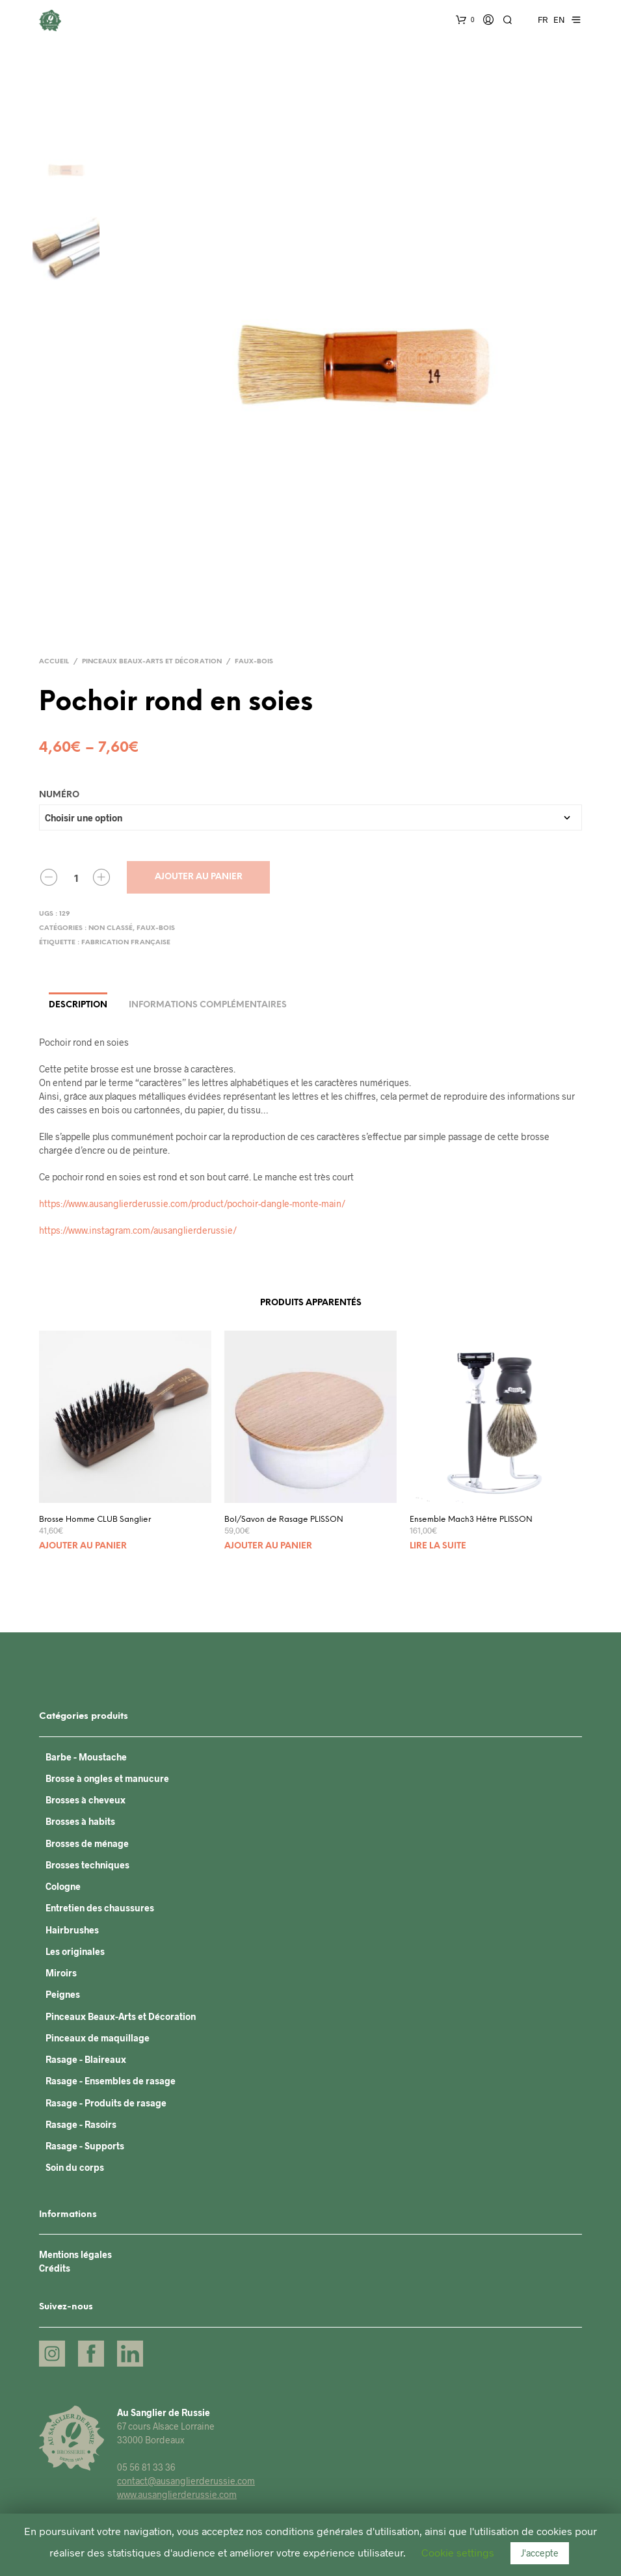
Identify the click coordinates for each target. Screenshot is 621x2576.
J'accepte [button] (540, 2552)
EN (559, 19)
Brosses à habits (80, 1821)
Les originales (75, 1951)
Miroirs (61, 1972)
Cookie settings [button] (457, 2552)
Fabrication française (125, 942)
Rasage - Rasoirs (81, 2124)
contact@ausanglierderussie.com (186, 2480)
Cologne (63, 1886)
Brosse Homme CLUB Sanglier (95, 1519)
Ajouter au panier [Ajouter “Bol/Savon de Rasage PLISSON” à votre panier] (268, 1546)
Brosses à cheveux (86, 1799)
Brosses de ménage (87, 1843)
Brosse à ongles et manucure (107, 1778)
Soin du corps (75, 2167)
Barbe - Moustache (86, 1756)
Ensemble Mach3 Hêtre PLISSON (471, 1519)
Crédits (54, 2268)
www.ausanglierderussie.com (177, 2494)
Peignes (63, 1994)
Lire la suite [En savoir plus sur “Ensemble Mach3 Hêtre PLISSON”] (438, 1546)
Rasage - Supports (85, 2145)
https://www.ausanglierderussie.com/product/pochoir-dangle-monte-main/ (192, 1203)
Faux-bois (254, 661)
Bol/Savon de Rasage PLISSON (283, 1519)
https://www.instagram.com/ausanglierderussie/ (138, 1230)
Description (78, 1005)
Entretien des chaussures (100, 1907)
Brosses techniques (87, 1864)
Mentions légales (75, 2254)
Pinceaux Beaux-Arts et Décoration (152, 661)
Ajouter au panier (199, 877)
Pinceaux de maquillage (98, 2037)
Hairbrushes (72, 1929)
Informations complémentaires (208, 1005)
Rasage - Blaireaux (86, 2059)
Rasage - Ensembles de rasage (111, 2080)
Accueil (54, 661)
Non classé (110, 928)
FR (543, 19)
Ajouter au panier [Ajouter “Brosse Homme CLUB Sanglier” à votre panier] (83, 1546)
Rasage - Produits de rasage (106, 2102)
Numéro (59, 795)
